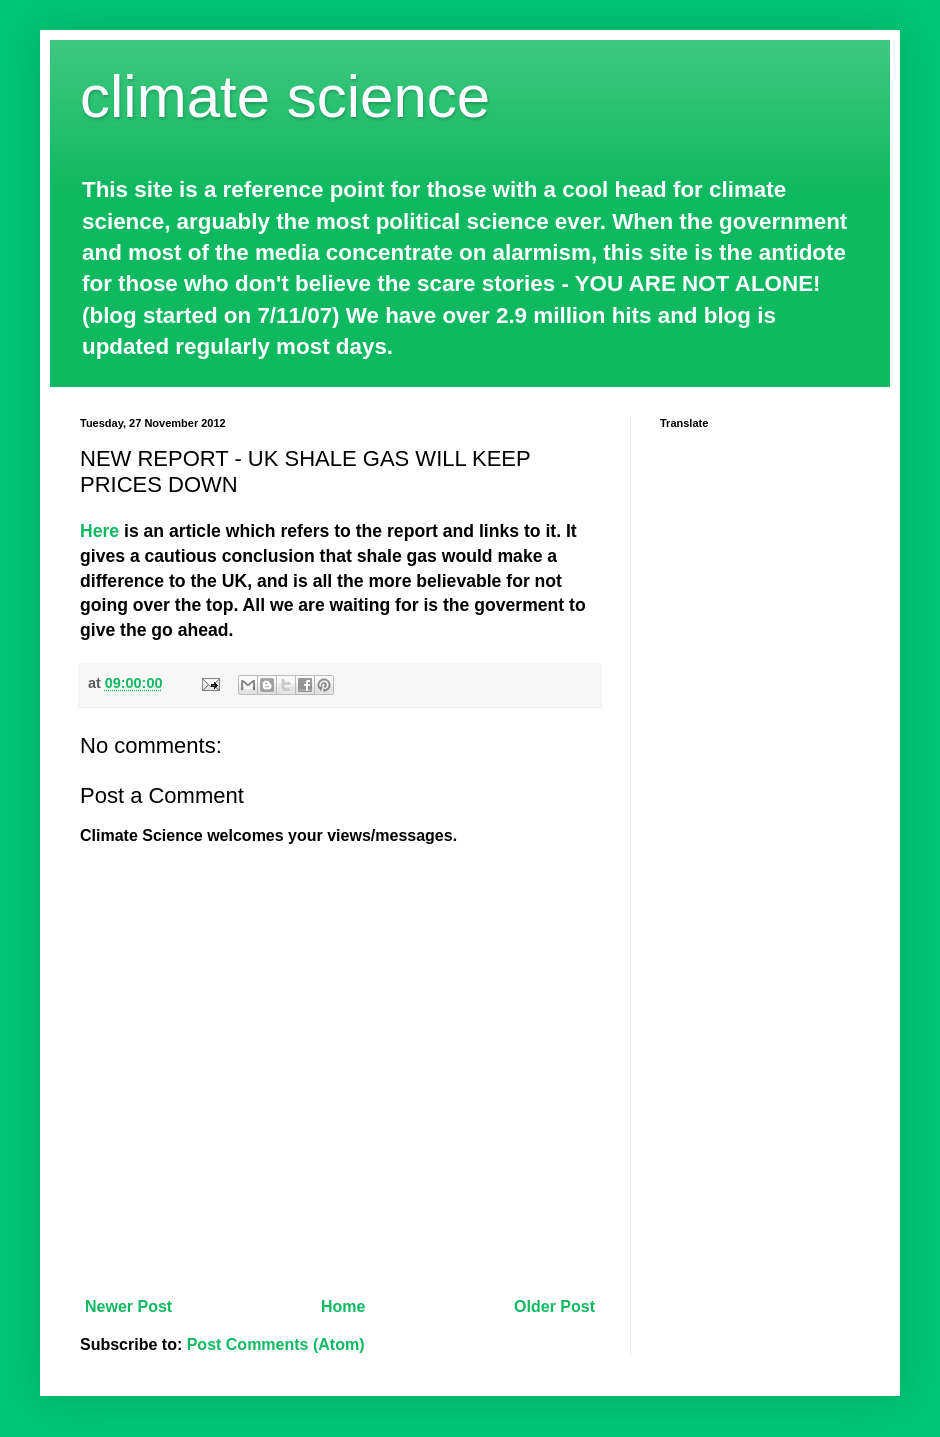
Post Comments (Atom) (276, 1344)
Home (343, 1306)
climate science (285, 96)
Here (99, 531)
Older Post (554, 1306)
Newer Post (128, 1306)
